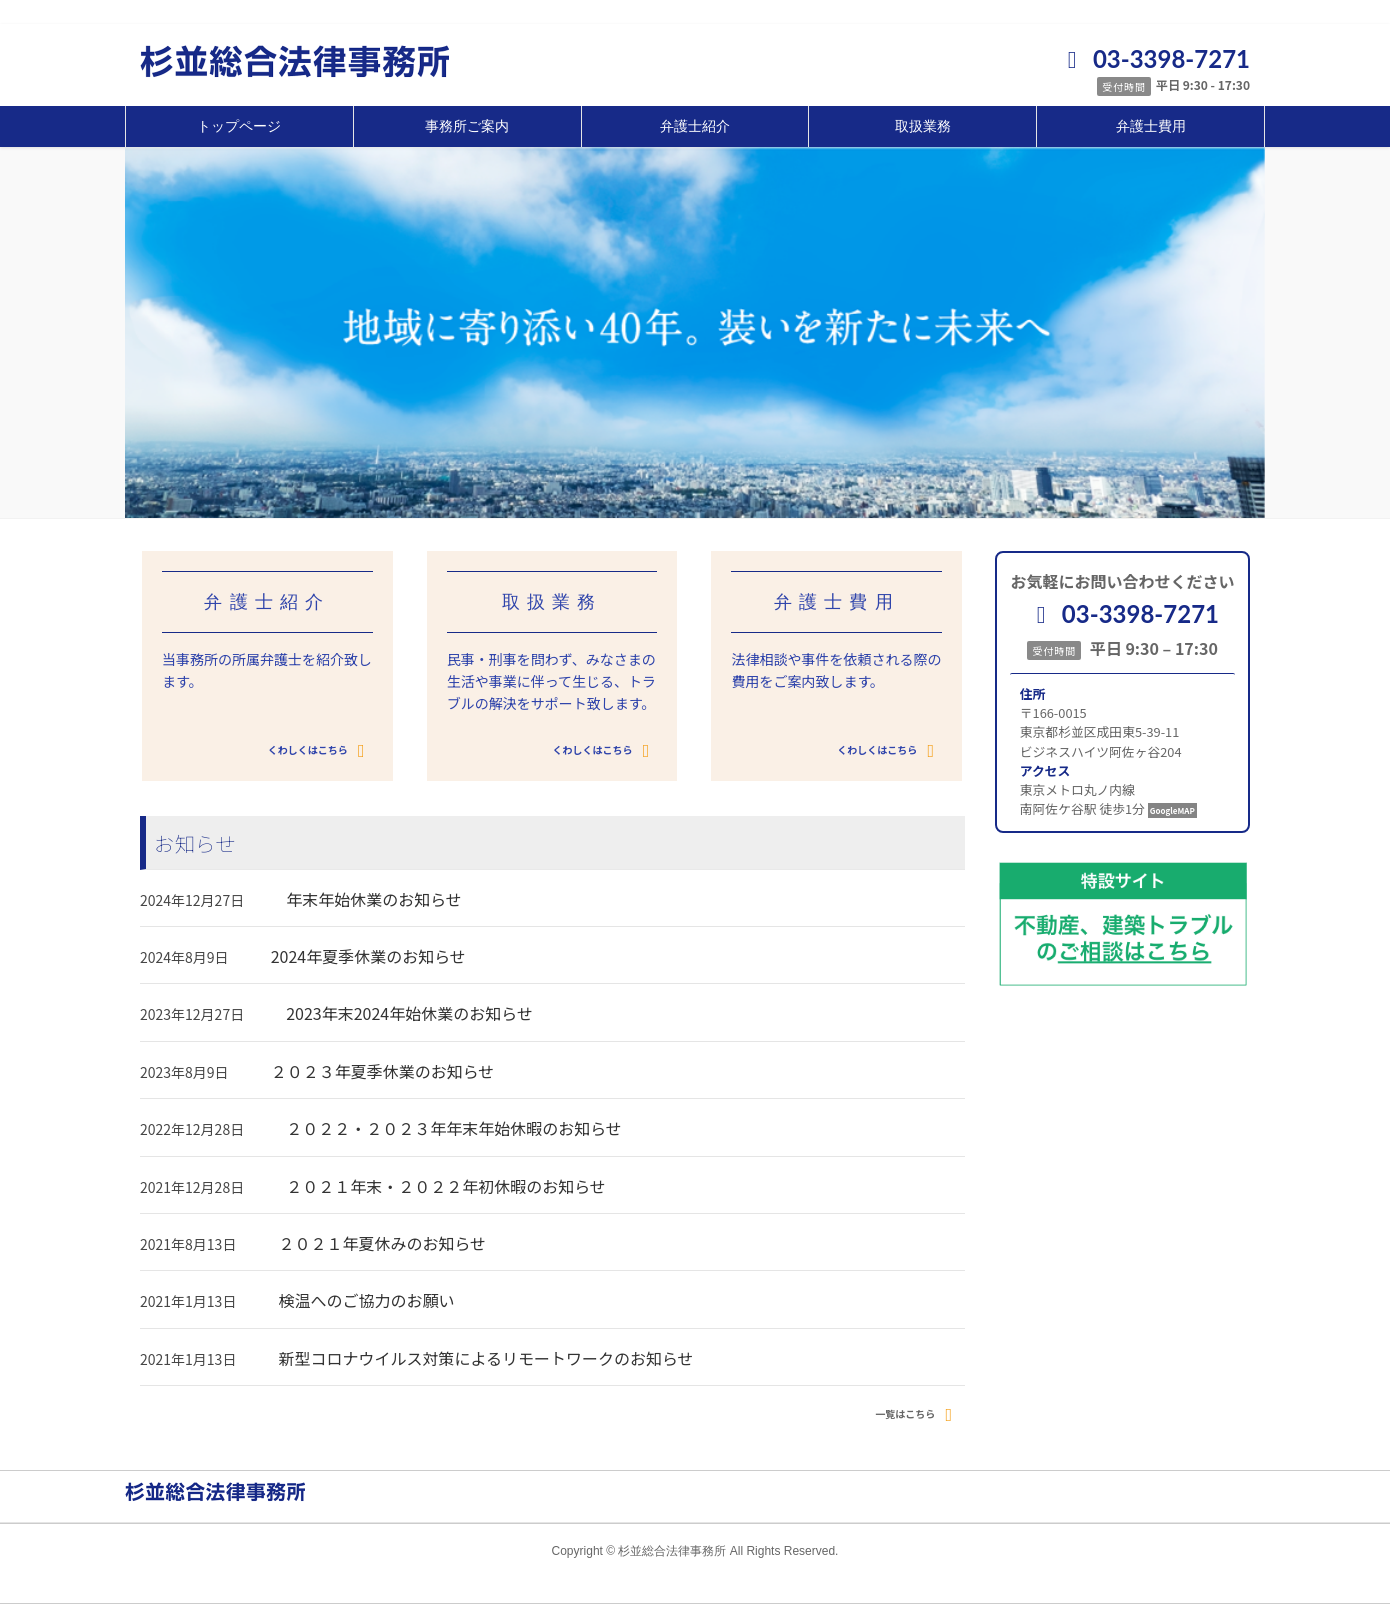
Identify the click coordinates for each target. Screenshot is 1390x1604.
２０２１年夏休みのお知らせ (382, 1243)
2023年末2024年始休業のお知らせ (409, 1013)
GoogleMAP (1172, 810)
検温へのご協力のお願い (366, 1300)
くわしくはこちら (320, 751)
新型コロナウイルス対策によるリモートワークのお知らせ (485, 1358)
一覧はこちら (917, 1415)
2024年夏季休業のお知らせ (368, 956)
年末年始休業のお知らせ (374, 899)
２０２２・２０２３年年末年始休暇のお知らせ (454, 1128)
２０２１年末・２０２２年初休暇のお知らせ (446, 1186)
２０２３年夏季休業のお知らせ (383, 1071)
